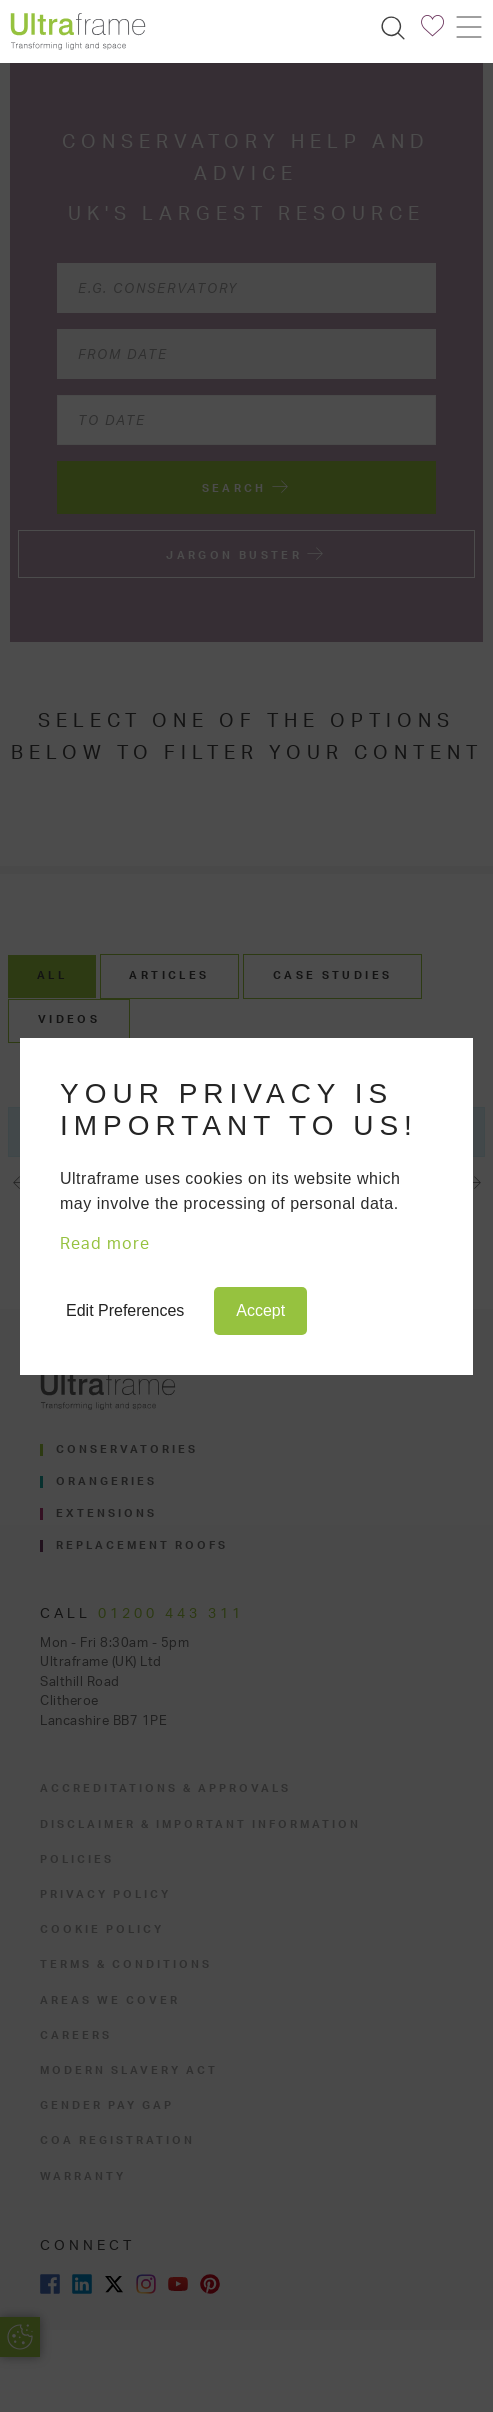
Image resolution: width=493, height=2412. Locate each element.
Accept (260, 1310)
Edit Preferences (125, 1310)
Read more (105, 1244)
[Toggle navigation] (468, 27)
